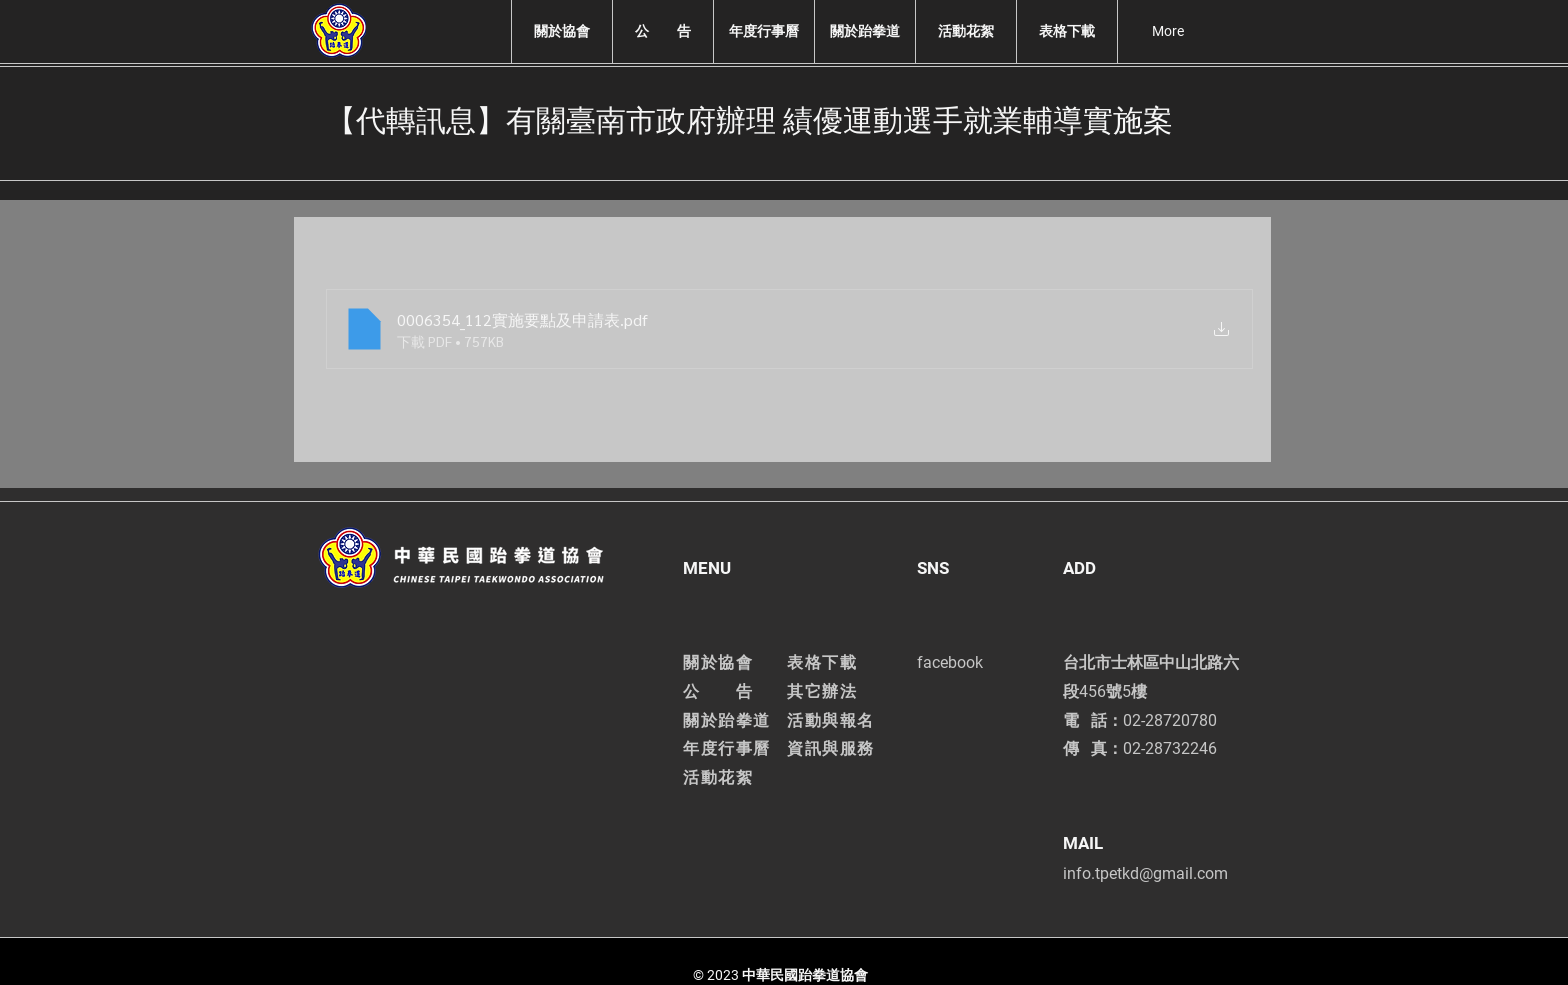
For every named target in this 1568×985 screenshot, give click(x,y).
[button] (561, 31)
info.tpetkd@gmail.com (1145, 873)
